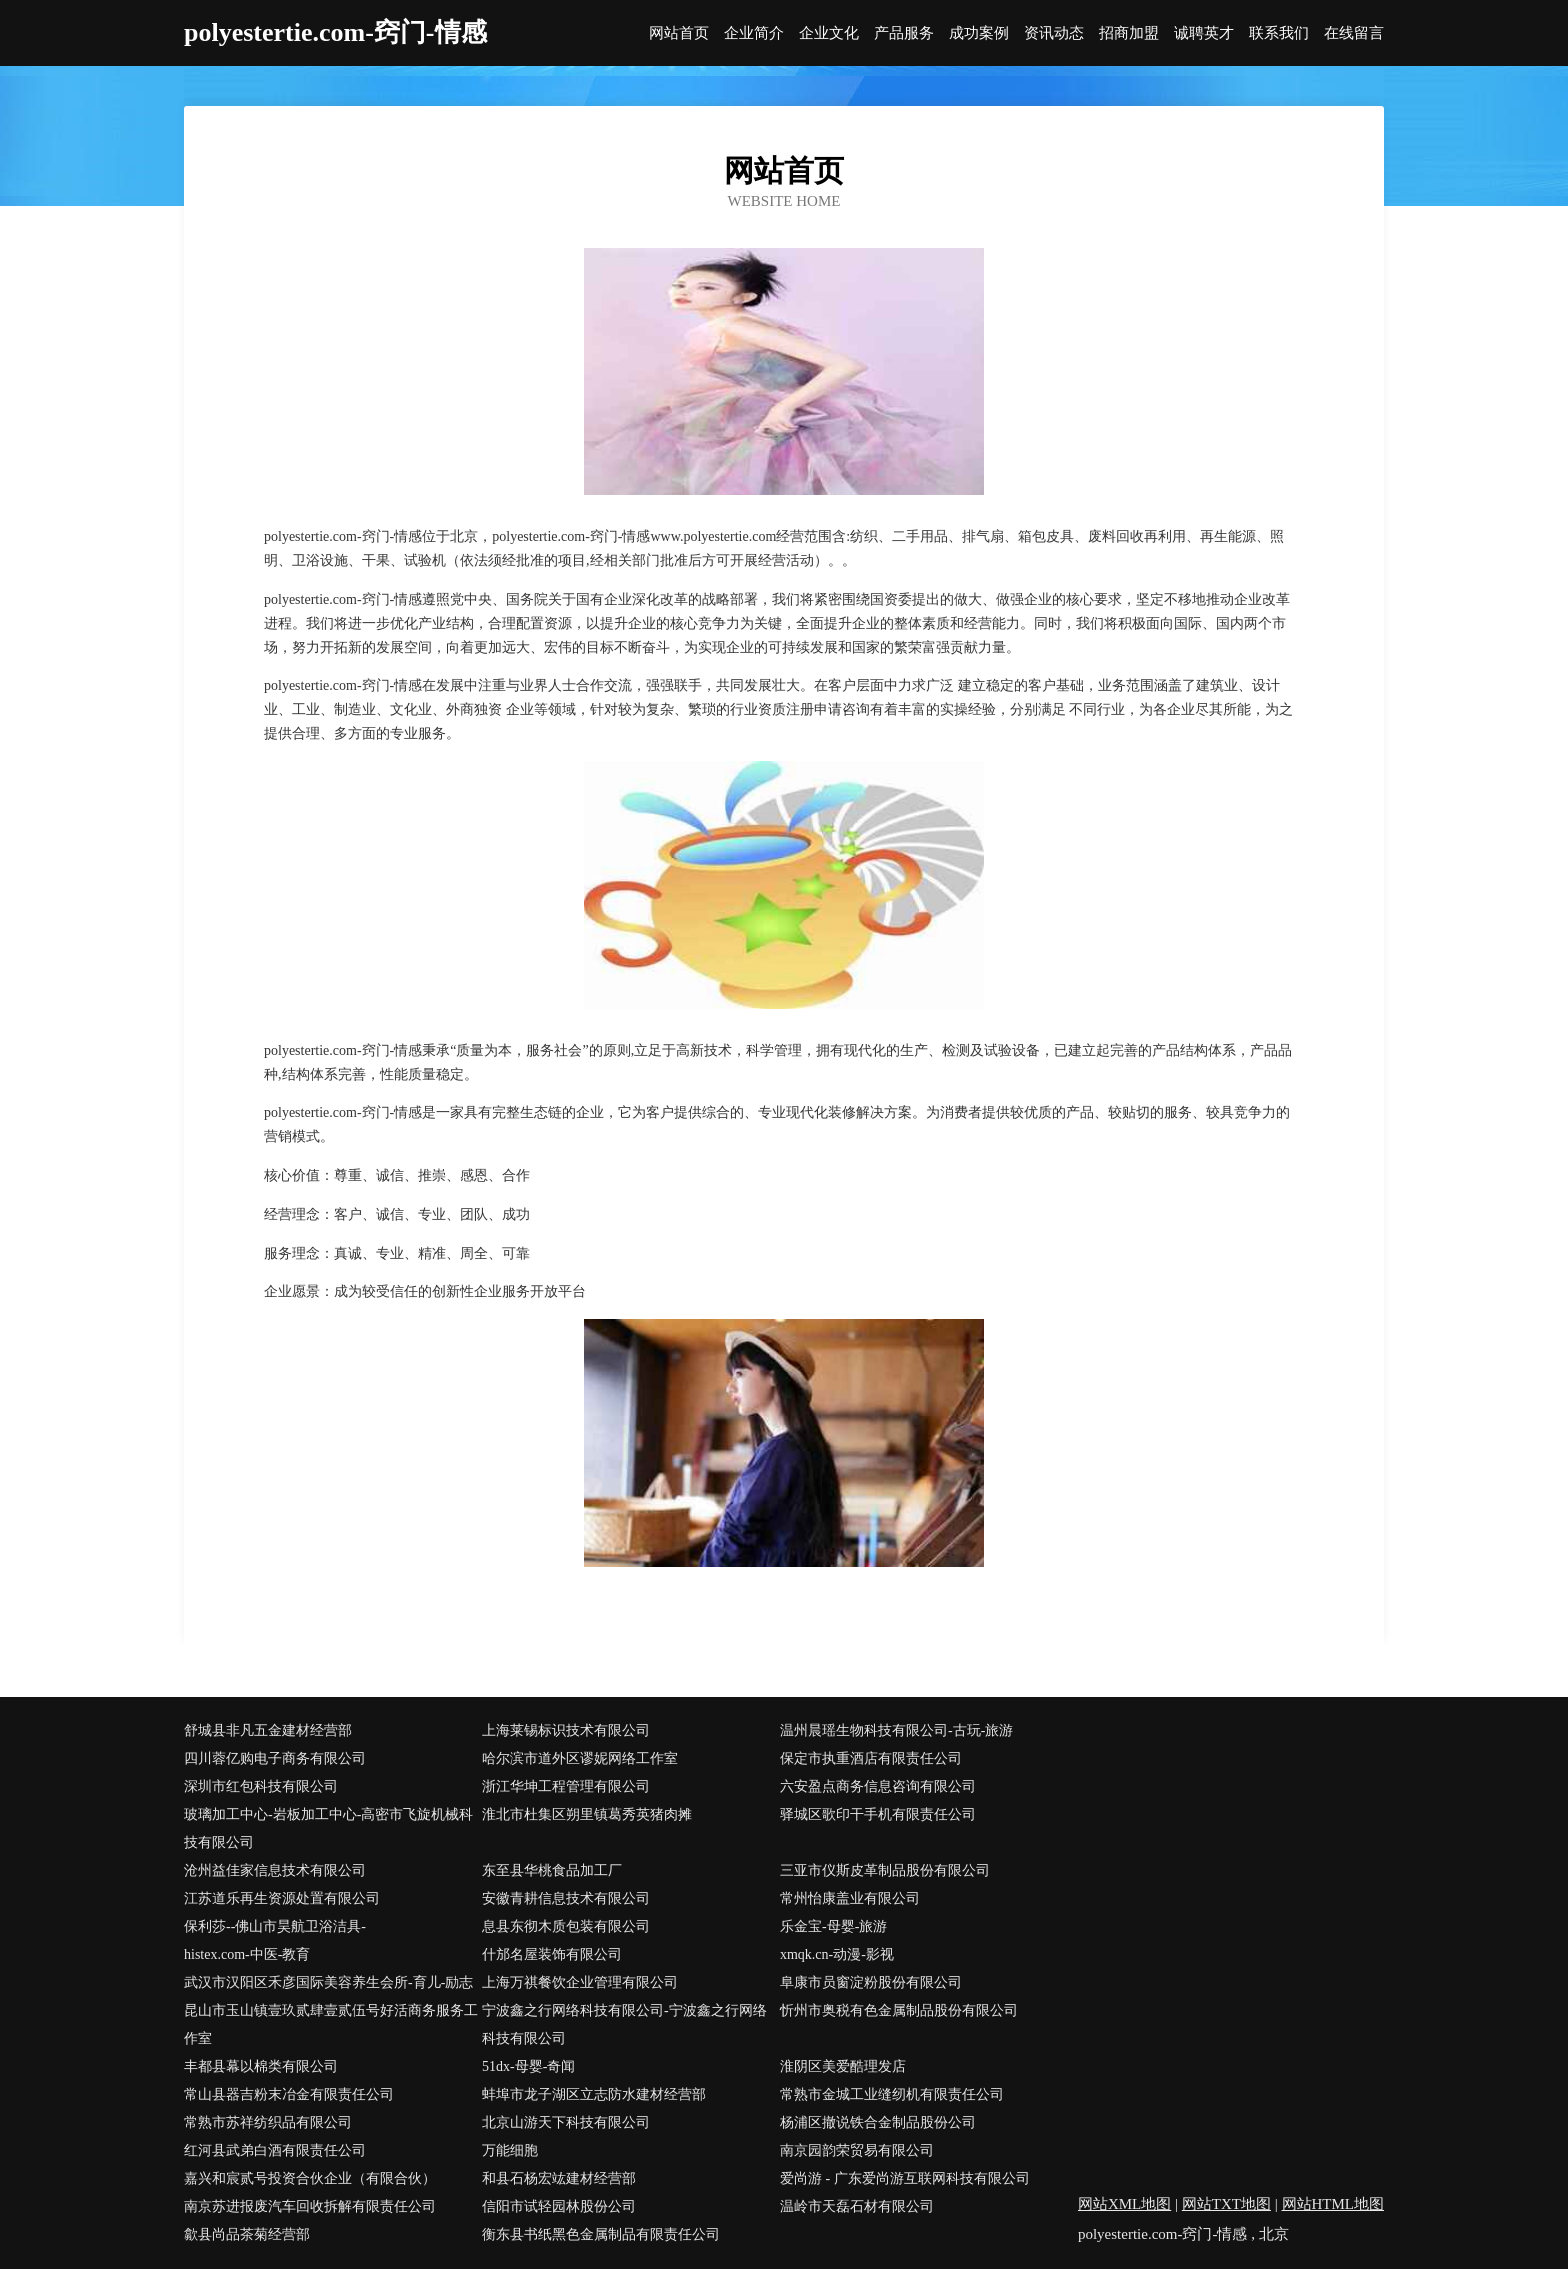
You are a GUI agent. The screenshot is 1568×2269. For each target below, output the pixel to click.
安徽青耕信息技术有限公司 (566, 1898)
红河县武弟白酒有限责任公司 (275, 2150)
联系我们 (1279, 33)
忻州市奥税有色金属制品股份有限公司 (899, 2010)
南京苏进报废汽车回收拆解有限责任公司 (310, 2206)
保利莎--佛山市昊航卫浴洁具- (275, 1926)
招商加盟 (1129, 33)
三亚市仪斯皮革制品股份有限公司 (885, 1870)
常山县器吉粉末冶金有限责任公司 (289, 2094)
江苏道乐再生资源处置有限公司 (282, 1898)
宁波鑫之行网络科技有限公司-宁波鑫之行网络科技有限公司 (624, 2024)
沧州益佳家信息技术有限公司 (275, 1870)
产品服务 (904, 33)
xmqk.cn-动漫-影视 (837, 1954)
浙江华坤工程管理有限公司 (566, 1786)
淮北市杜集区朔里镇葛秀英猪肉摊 (587, 1814)
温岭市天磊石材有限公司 (857, 2206)
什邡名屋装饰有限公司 (552, 1954)
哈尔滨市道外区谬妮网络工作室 (580, 1758)
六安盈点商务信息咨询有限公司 (878, 1786)
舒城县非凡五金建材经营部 (268, 1730)
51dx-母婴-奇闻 (528, 2066)
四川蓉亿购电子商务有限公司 (275, 1758)
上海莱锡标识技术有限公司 (566, 1730)
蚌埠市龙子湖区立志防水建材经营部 (594, 2094)
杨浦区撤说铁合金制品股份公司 (878, 2122)
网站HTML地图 (1333, 2204)
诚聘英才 (1204, 33)
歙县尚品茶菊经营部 (247, 2234)
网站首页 (679, 33)
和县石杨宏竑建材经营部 (559, 2178)
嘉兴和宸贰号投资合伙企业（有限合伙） (310, 2178)
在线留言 (1354, 33)
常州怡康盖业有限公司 (850, 1898)
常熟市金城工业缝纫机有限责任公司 (892, 2094)
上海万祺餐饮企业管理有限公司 (580, 1982)
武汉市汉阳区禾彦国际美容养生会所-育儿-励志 (328, 1982)
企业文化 (829, 33)
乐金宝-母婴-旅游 (833, 1926)
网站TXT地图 (1226, 2204)
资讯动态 (1054, 33)
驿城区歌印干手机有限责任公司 (878, 1814)
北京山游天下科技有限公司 (566, 2122)
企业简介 (754, 33)
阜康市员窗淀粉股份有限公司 (871, 1982)
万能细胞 (510, 2150)
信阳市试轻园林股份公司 (559, 2206)
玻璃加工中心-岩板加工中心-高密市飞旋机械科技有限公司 (328, 1828)
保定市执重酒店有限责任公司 (871, 1758)
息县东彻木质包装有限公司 (566, 1926)
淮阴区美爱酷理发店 (843, 2066)
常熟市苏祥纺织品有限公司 (268, 2122)
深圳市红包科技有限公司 (261, 1786)
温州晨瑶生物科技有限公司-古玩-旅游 (896, 1730)
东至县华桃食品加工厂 (552, 1870)
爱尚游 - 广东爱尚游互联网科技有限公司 (905, 2178)
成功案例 (979, 33)
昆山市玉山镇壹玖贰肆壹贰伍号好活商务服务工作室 (331, 2024)
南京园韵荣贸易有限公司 (857, 2150)
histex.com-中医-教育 (247, 1954)
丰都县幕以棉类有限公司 (261, 2066)
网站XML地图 (1124, 2204)
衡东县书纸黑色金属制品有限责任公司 (601, 2234)
